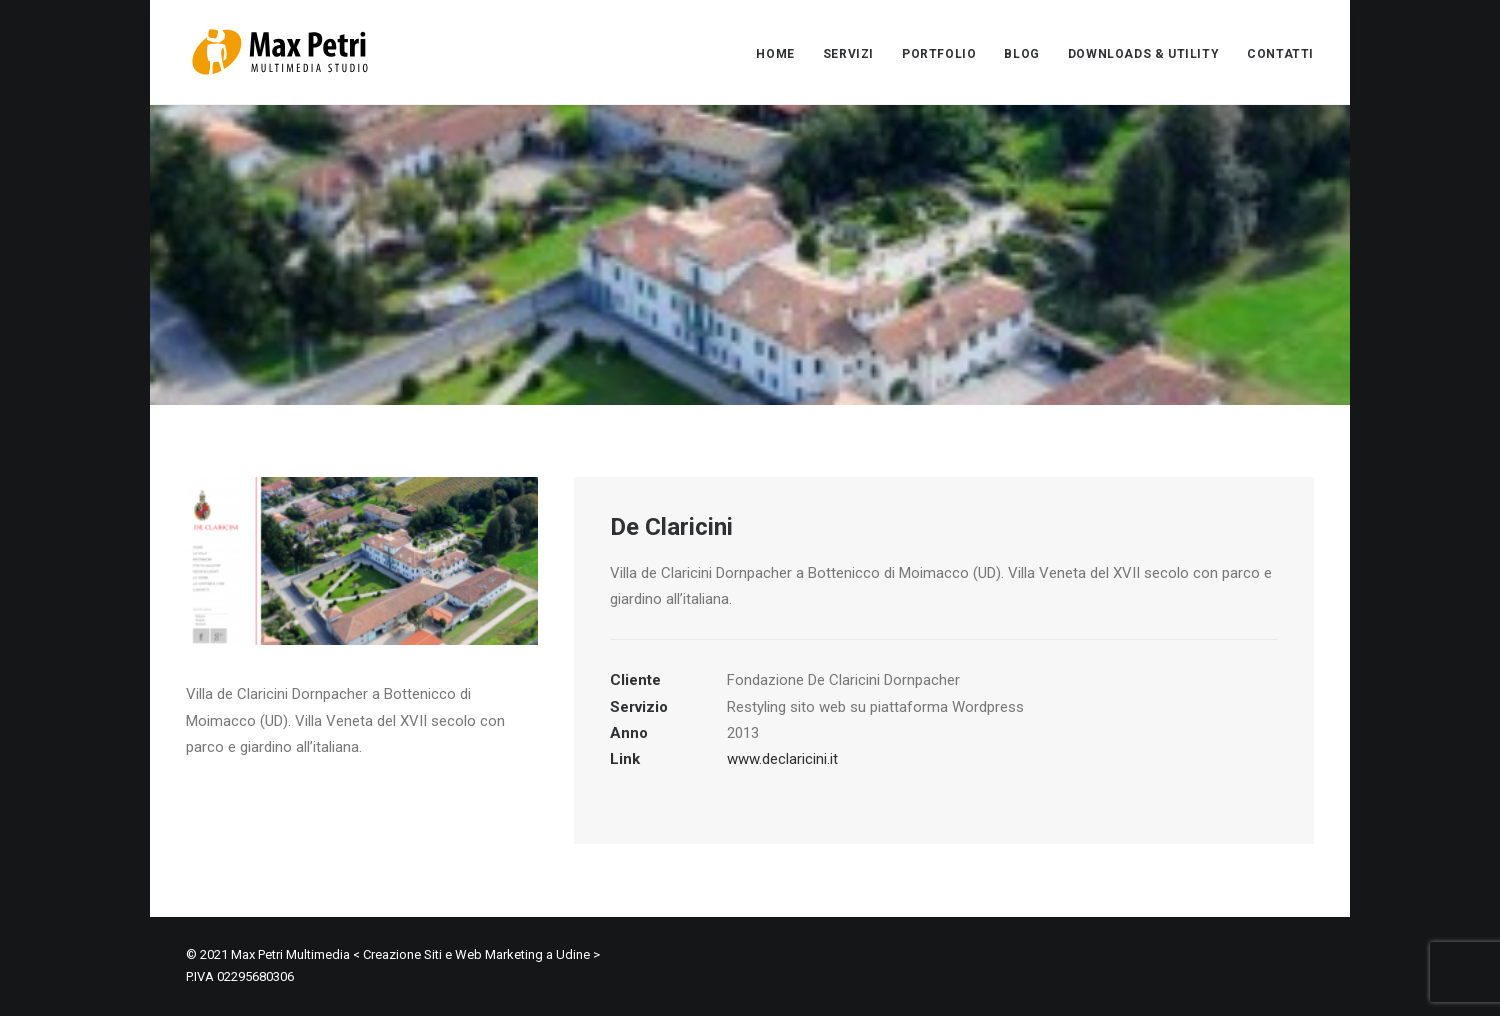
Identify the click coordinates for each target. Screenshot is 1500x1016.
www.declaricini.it (782, 759)
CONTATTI (1280, 54)
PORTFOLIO (939, 54)
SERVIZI (848, 54)
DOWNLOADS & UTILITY (1143, 54)
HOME (775, 54)
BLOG (1021, 54)
